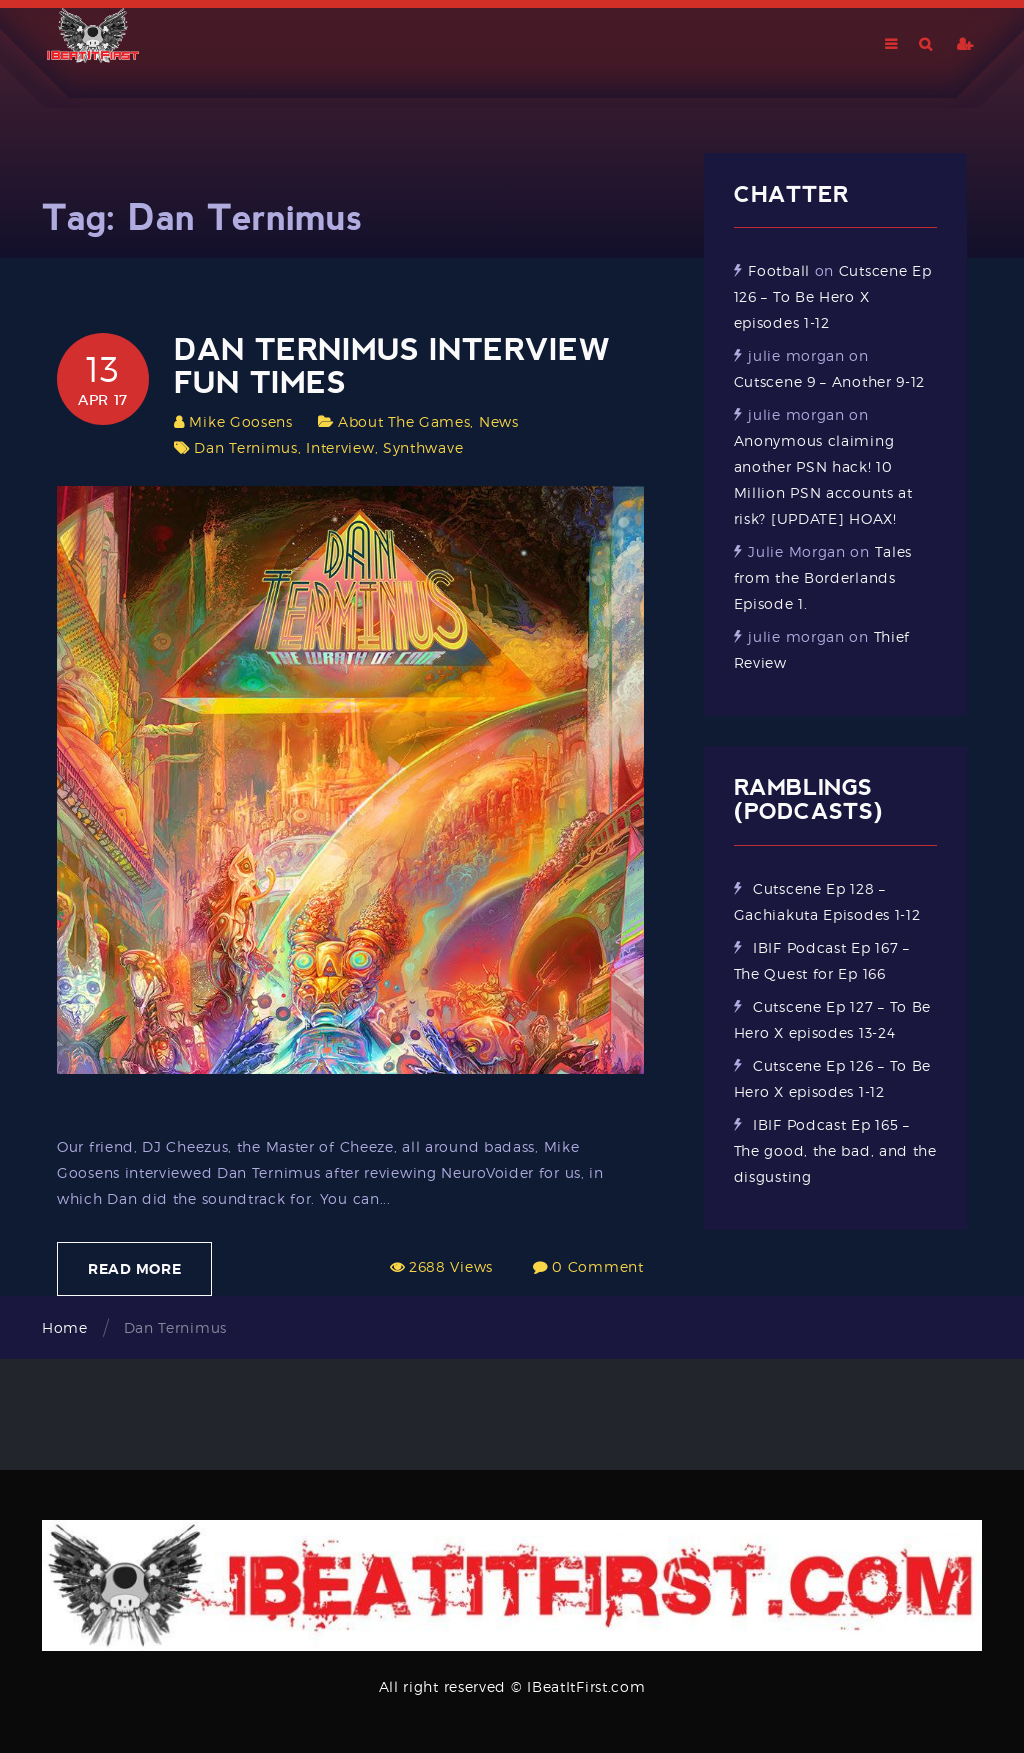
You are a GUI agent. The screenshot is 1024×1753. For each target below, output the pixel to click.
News (499, 421)
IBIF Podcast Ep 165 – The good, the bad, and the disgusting (835, 1150)
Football (779, 270)
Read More (134, 1269)
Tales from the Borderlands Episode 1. (823, 577)
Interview (340, 447)
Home (65, 1327)
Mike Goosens (240, 421)
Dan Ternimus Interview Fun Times (392, 366)
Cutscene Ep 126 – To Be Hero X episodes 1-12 (833, 296)
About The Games (404, 421)
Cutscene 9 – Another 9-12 (830, 381)
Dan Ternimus (245, 447)
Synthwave (423, 447)
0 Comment (597, 1266)
